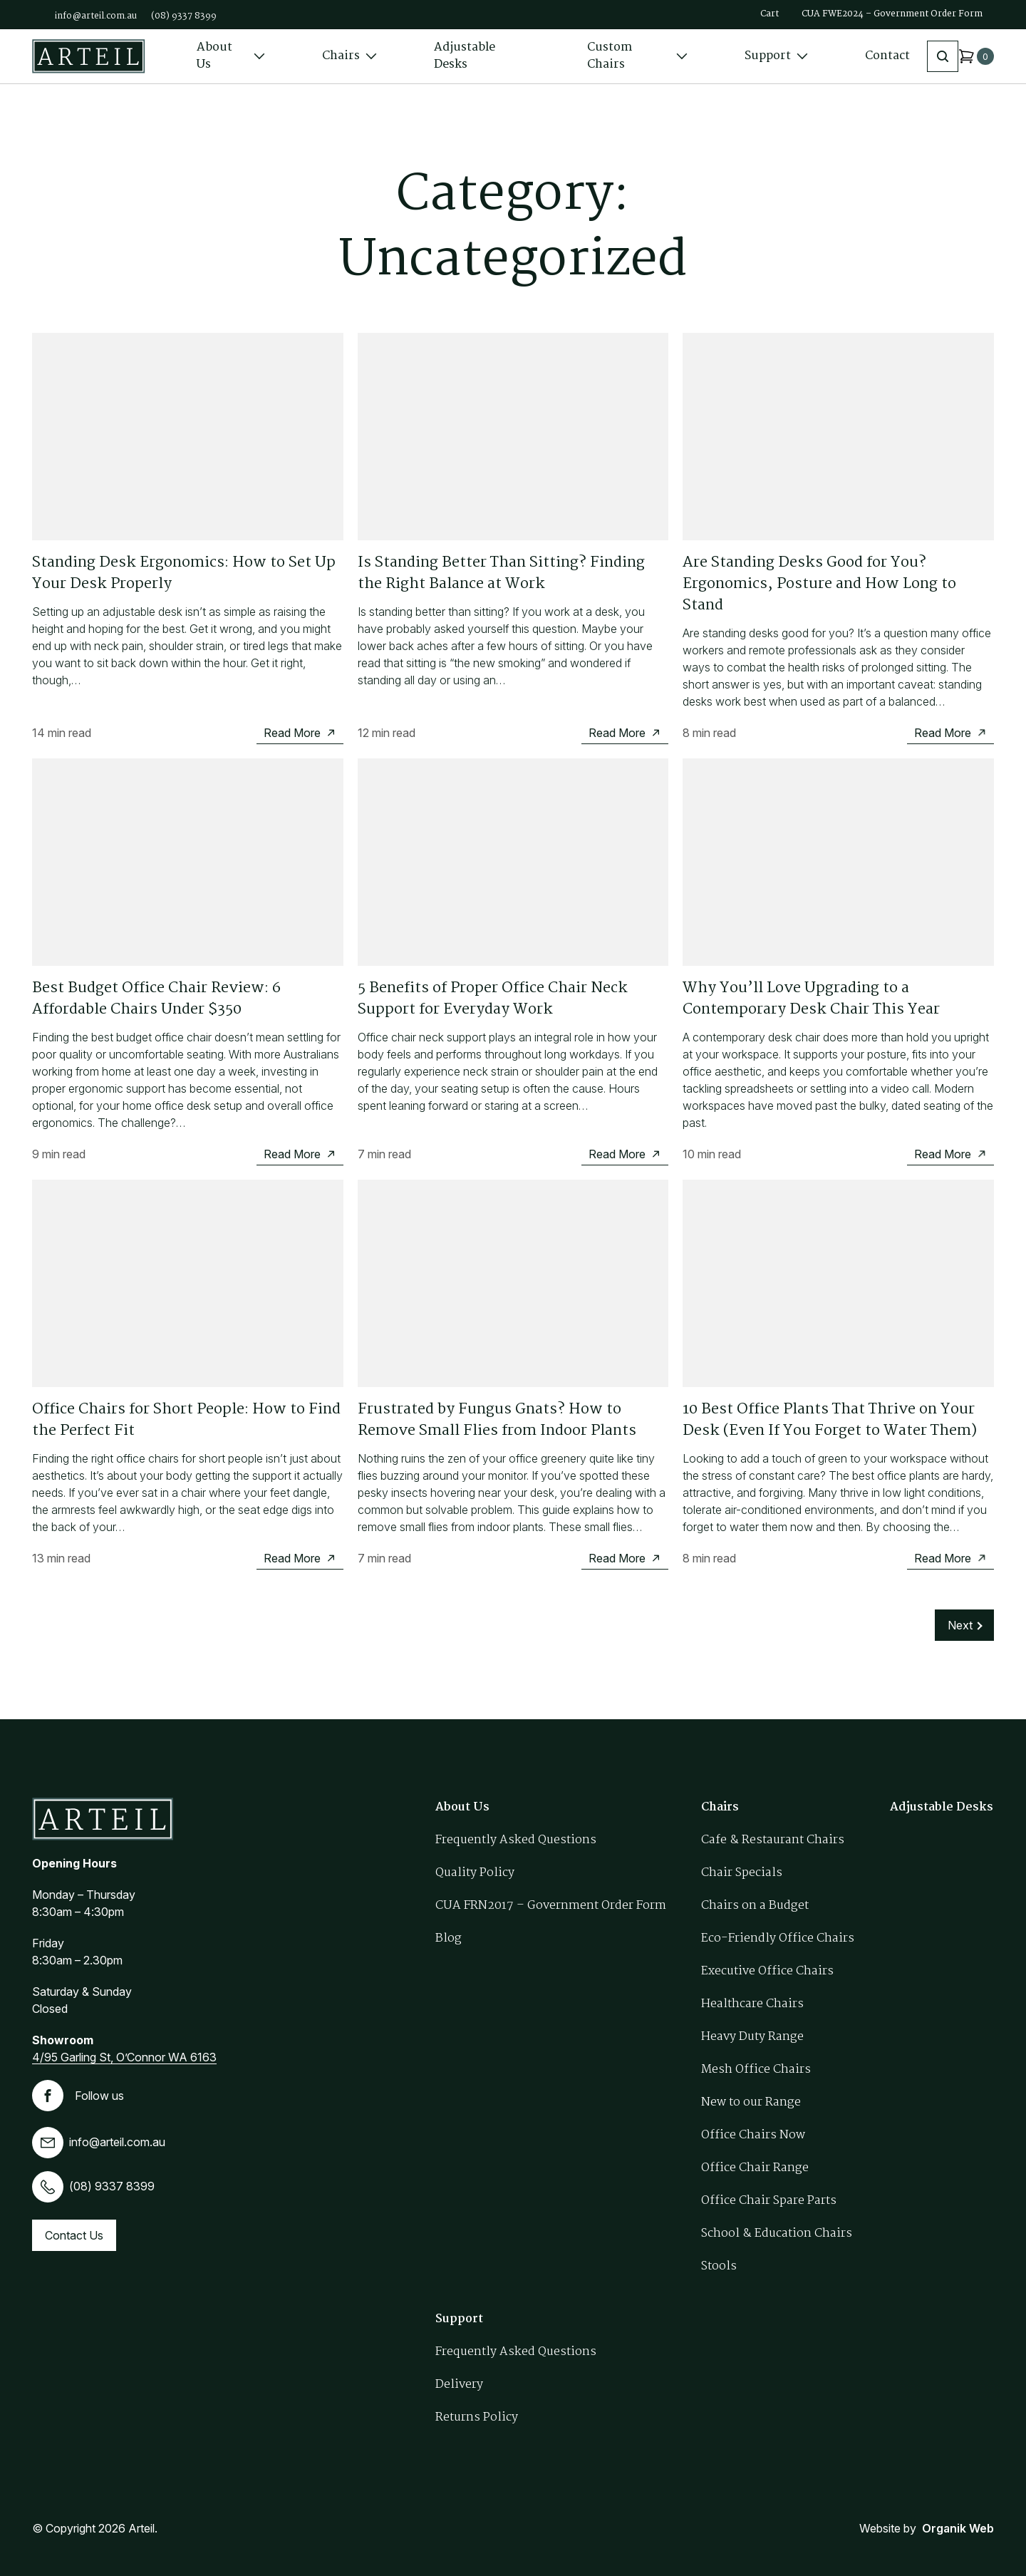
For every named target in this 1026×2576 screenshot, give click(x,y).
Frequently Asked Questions (515, 1840)
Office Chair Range (755, 2168)
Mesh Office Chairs (756, 2069)
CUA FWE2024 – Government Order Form (892, 13)
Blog (448, 1938)
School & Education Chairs (776, 2233)
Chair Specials (741, 1872)
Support (776, 56)
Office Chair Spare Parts (768, 2200)
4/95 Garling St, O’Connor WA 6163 (124, 2057)
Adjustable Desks (464, 56)
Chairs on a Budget (755, 1905)
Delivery (459, 2384)
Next (960, 1625)
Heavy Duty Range (752, 2036)
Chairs (349, 56)
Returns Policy (476, 2417)
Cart (769, 13)
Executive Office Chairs (767, 1971)
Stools (719, 2266)
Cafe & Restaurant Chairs (772, 1840)
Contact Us (74, 2235)
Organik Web (958, 2528)
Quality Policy (474, 1872)
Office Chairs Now (753, 2135)
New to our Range (751, 2102)
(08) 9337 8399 (184, 16)
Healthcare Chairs (752, 2004)
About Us (231, 56)
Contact (887, 56)
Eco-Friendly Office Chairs (777, 1938)
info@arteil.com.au (96, 16)
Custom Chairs (637, 56)
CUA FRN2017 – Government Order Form (550, 1905)
